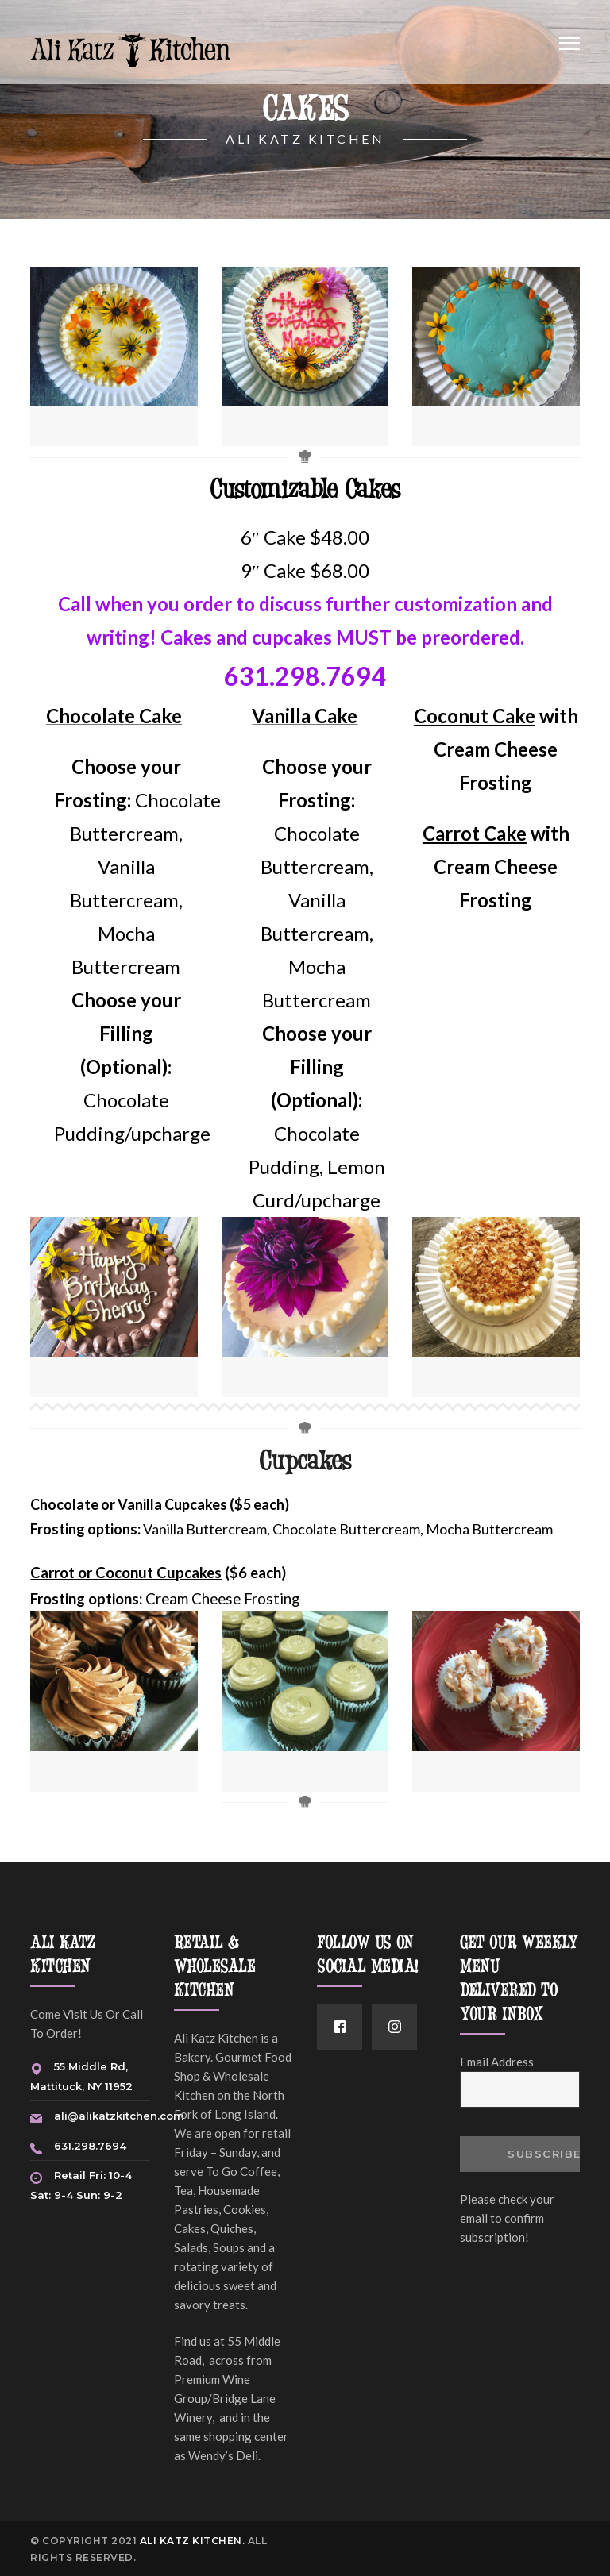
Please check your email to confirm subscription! (507, 2218)
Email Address (497, 2061)
